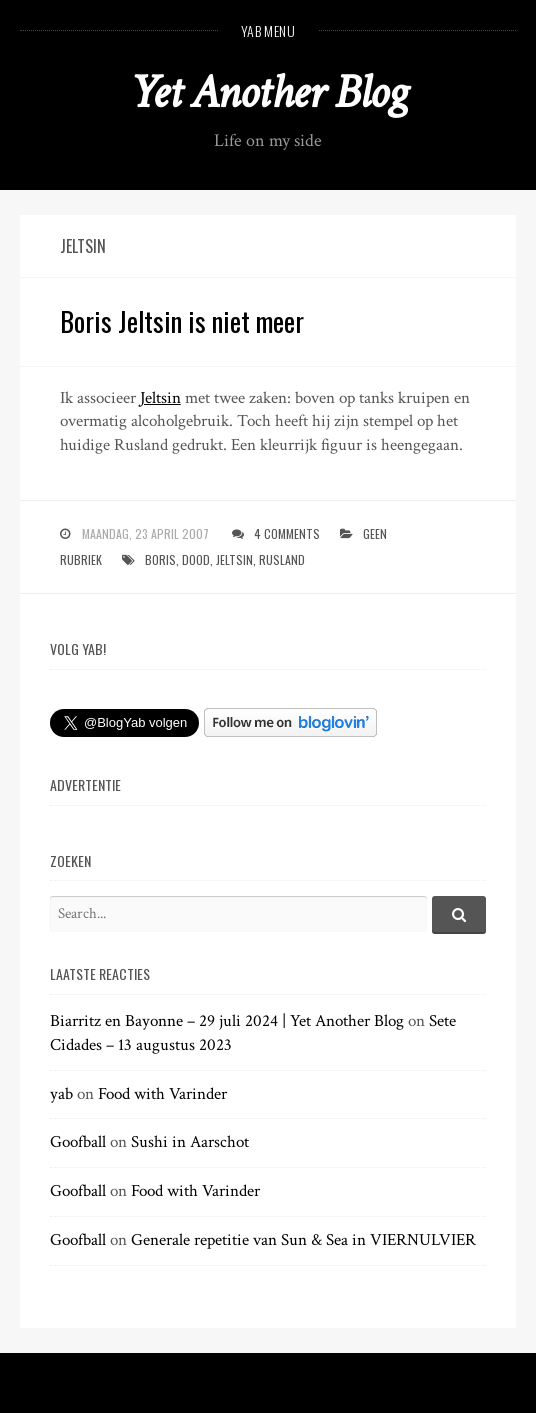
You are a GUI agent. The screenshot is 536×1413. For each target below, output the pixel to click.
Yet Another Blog (268, 92)
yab (61, 1094)
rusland (282, 559)
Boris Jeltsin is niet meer (182, 321)
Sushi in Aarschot (190, 1142)
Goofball (78, 1142)
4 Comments (287, 533)
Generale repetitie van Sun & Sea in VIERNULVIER (303, 1240)
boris (160, 559)
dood (196, 559)
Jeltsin (160, 398)
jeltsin (234, 559)
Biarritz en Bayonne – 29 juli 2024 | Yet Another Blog (227, 1021)
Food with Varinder (162, 1094)
